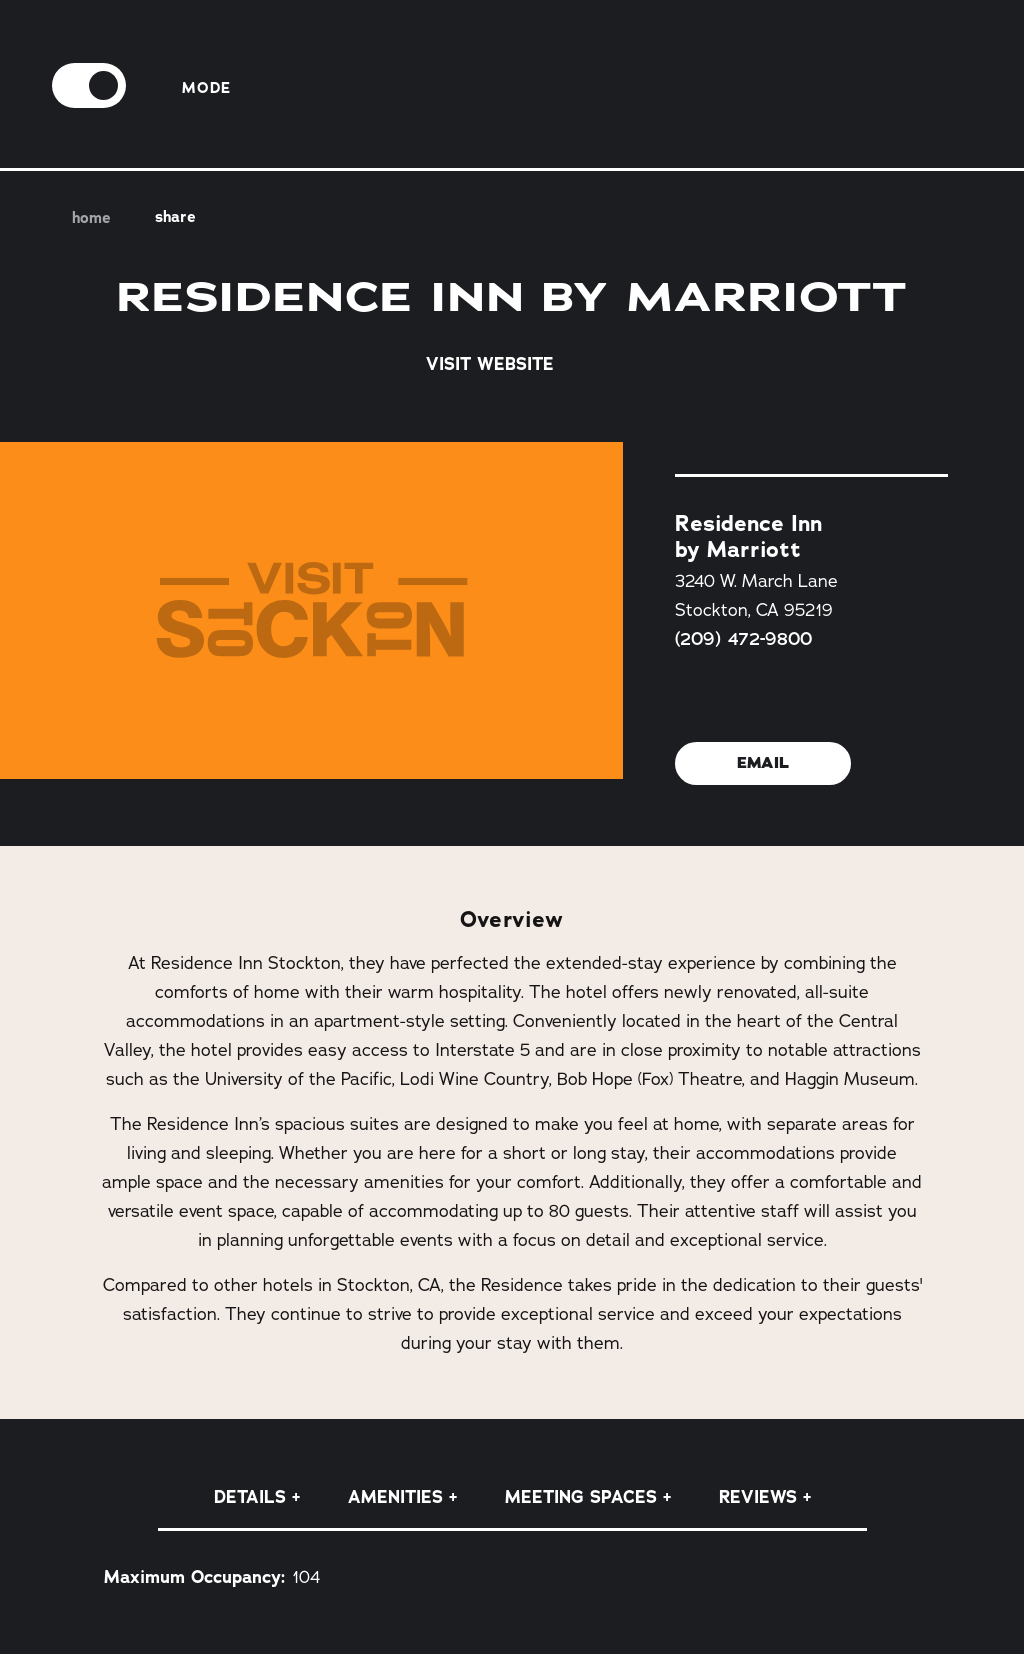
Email (763, 763)
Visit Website (512, 363)
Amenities (395, 1496)
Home (85, 218)
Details (250, 1496)
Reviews (758, 1496)
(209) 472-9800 (743, 638)
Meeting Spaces (581, 1496)
